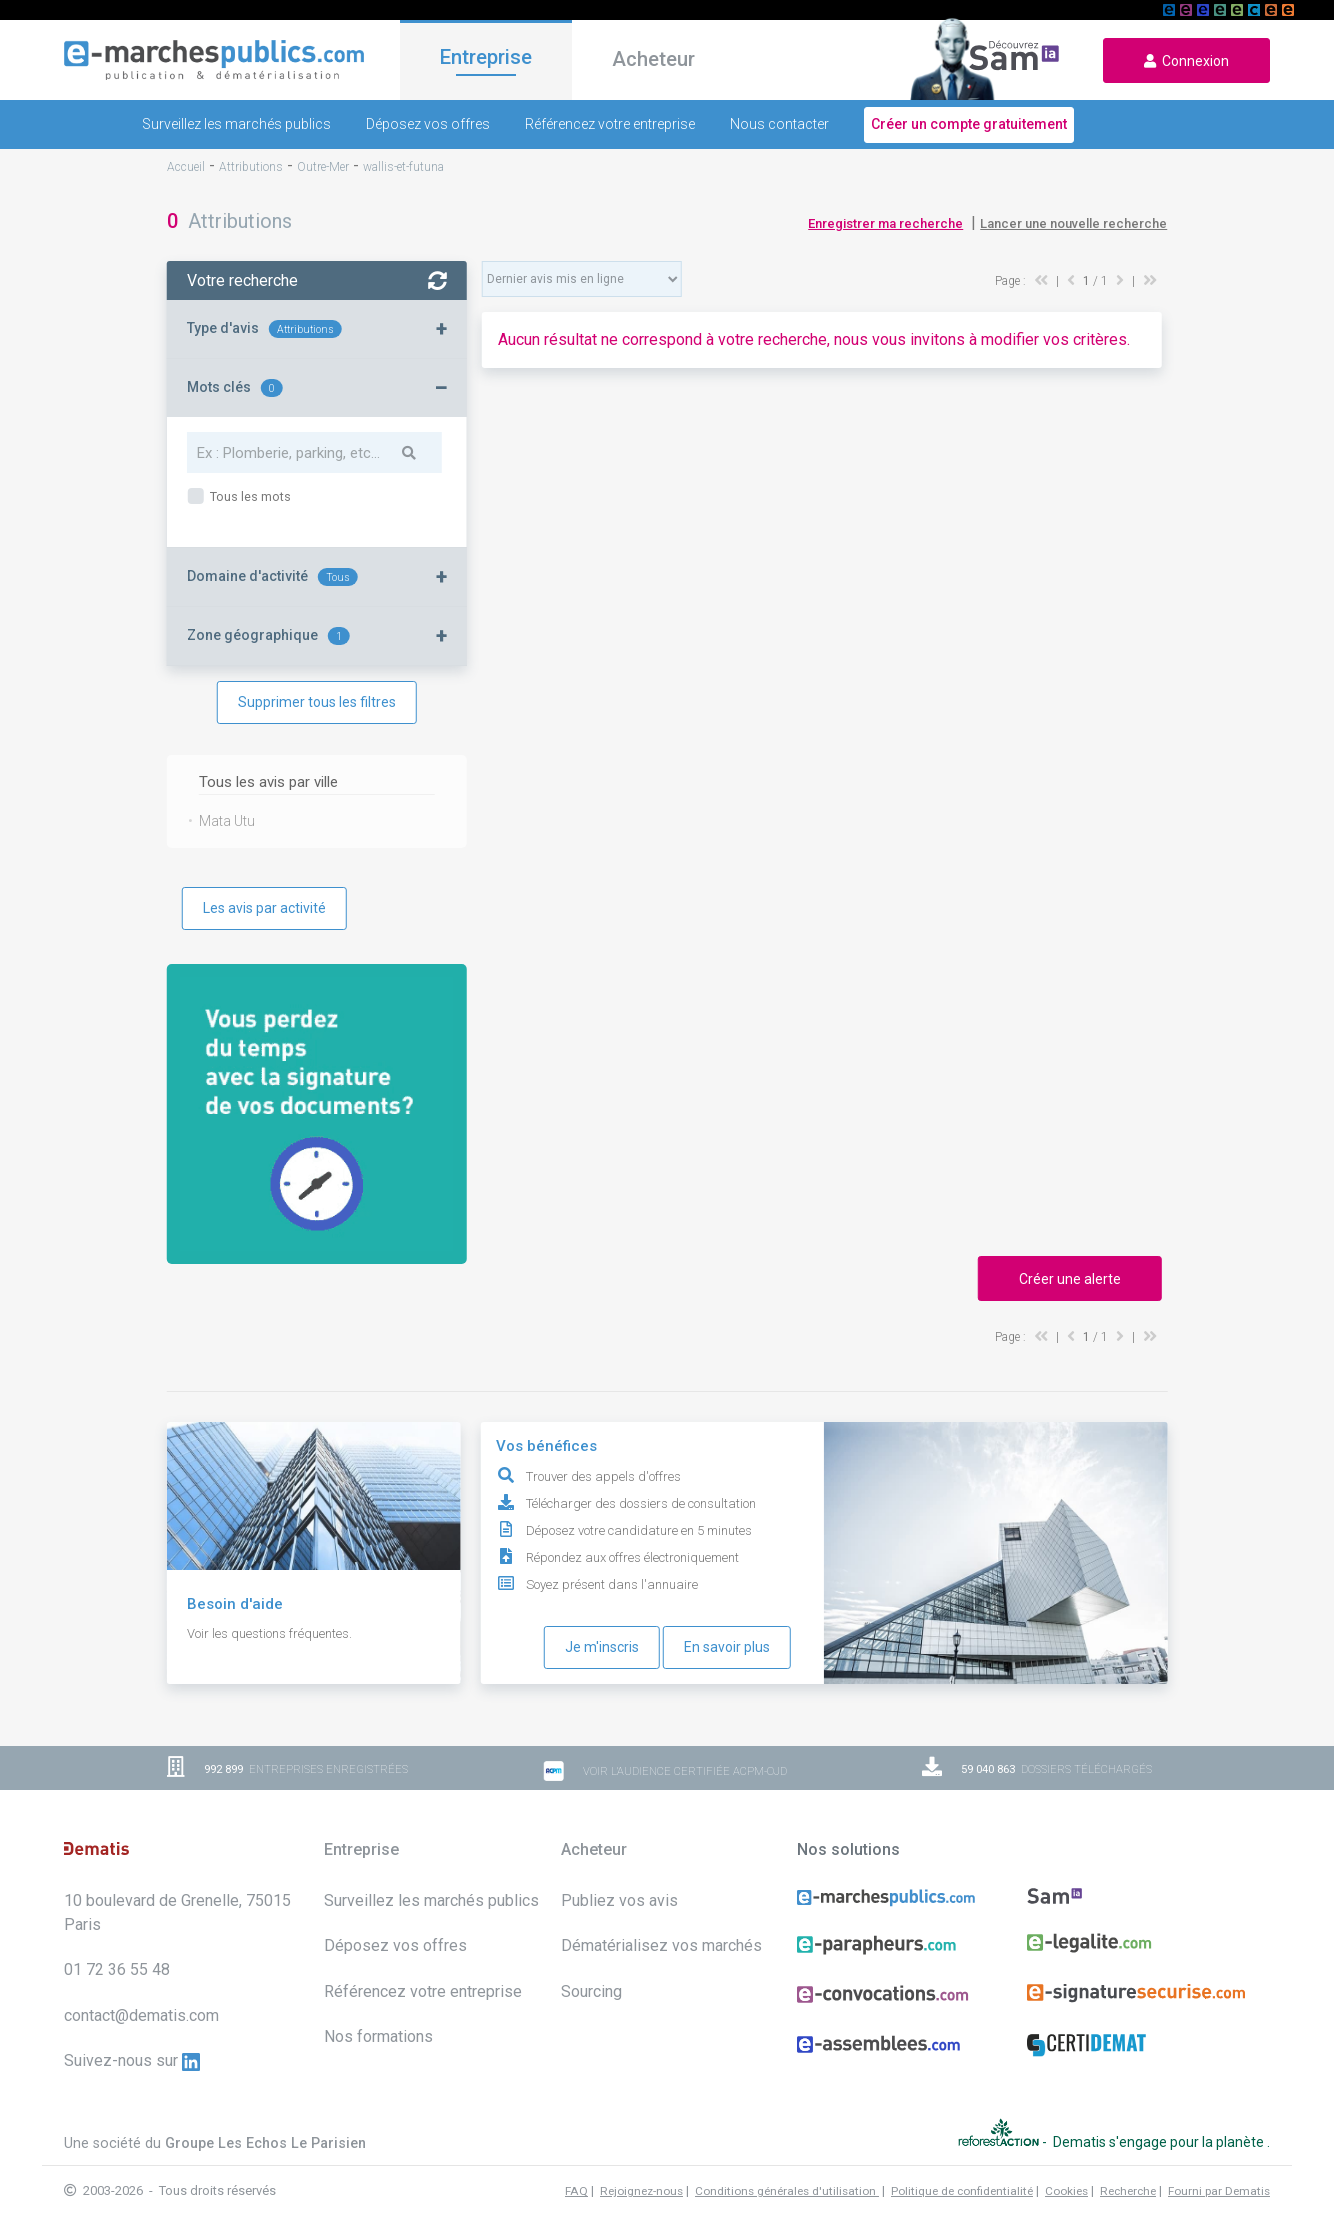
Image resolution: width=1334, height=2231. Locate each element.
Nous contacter (779, 124)
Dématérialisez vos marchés (661, 1945)
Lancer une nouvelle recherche (1073, 223)
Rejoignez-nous (641, 2191)
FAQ (576, 2191)
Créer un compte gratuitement (969, 124)
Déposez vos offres (428, 124)
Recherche (1128, 2191)
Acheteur (653, 59)
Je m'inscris (602, 1647)
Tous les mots (249, 496)
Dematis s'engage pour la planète (1160, 2142)
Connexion (1186, 61)
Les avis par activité (264, 908)
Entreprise (486, 57)
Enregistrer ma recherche (885, 223)
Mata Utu (227, 821)
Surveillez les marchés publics (236, 124)
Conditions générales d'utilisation (787, 2191)
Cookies (1066, 2191)
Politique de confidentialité (962, 2191)
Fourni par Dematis (1219, 2191)
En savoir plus (727, 1647)
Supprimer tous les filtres (317, 702)
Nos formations (378, 2036)
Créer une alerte (1070, 1279)
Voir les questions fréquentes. (269, 1633)
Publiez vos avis (619, 1900)
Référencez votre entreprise (610, 124)
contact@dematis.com (141, 2015)
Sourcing (591, 1991)
